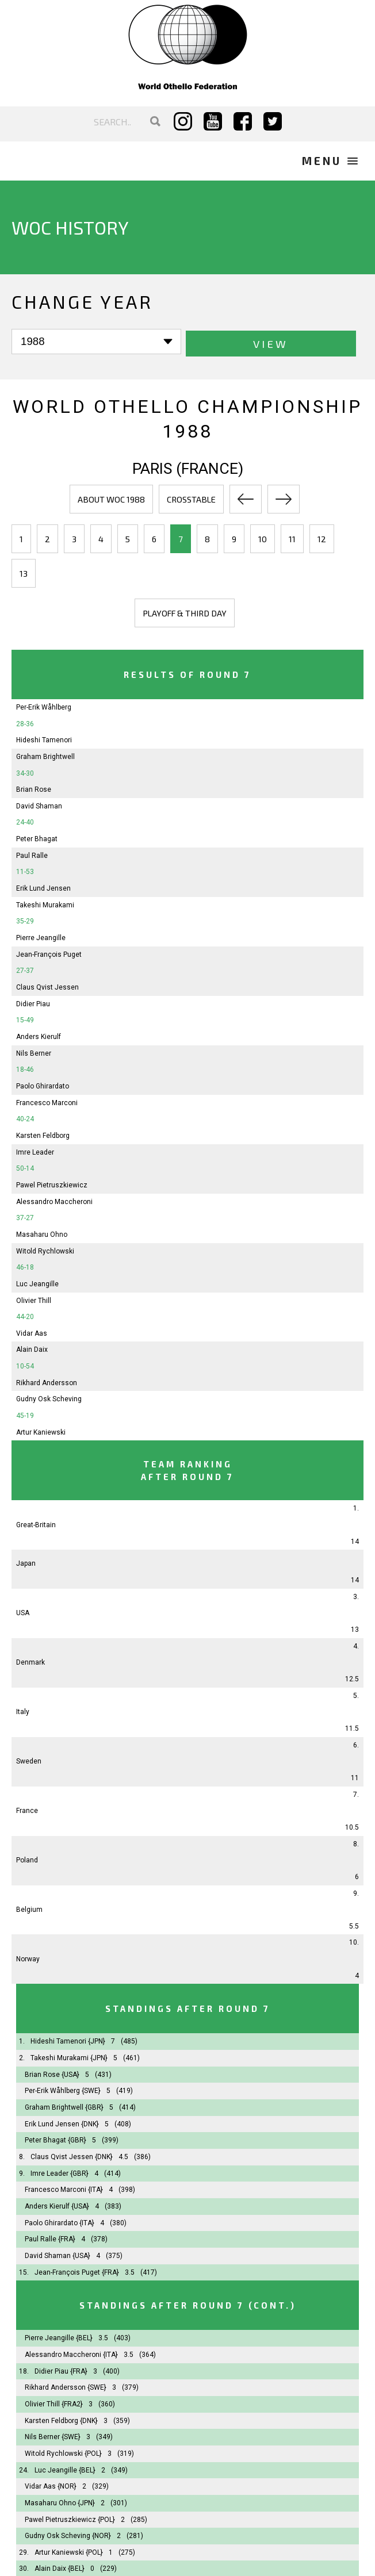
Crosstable (191, 498)
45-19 (25, 1414)
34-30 (25, 772)
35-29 (25, 920)
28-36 (25, 722)
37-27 (25, 1217)
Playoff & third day (185, 612)
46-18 (25, 1266)
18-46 (25, 1068)
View (190, 341)
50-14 (25, 1167)
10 (262, 537)
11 (292, 537)
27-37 (25, 969)
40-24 (25, 1118)
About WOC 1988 (111, 498)
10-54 (25, 1365)
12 (321, 537)
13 (24, 572)
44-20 (25, 1316)
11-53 (25, 871)
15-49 (25, 1019)
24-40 (25, 821)
